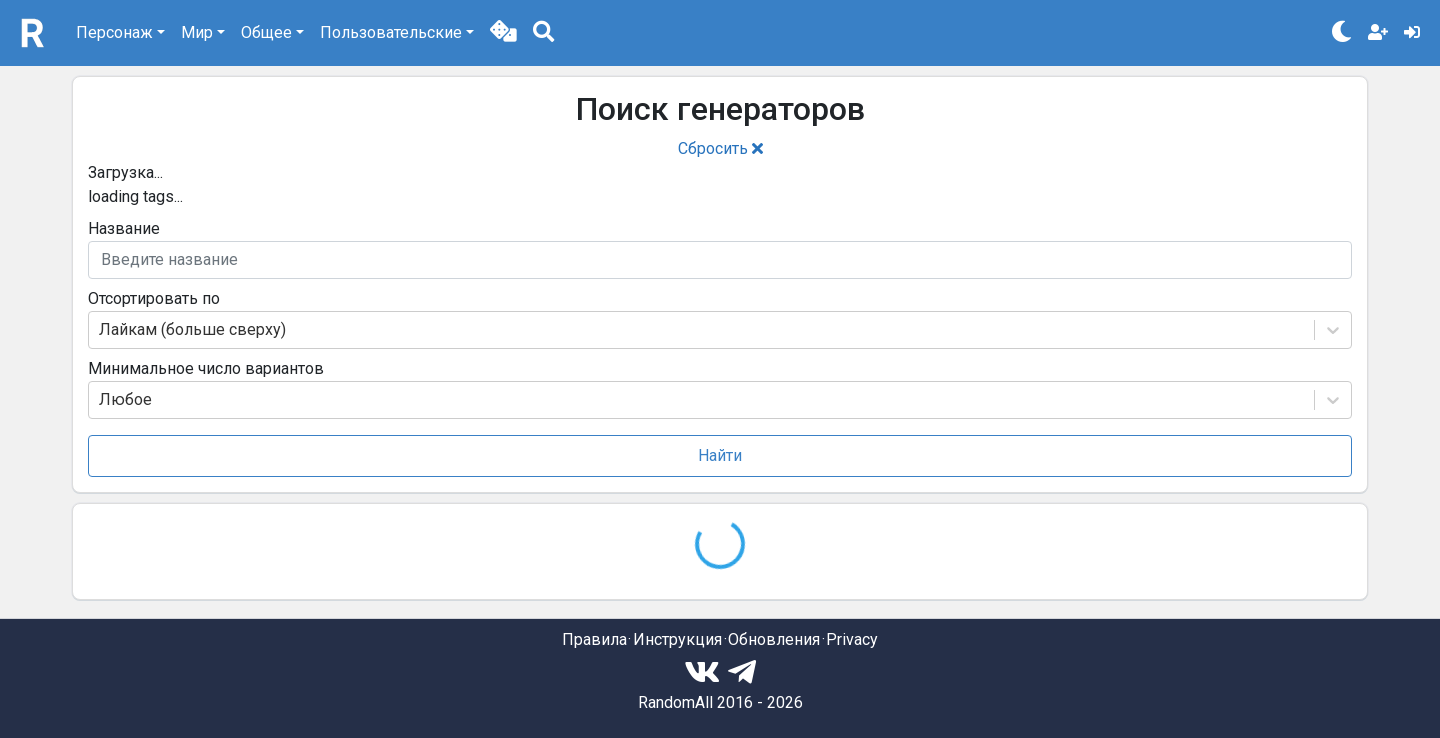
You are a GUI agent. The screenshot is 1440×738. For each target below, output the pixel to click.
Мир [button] (197, 32)
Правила (594, 639)
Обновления (774, 639)
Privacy (852, 639)
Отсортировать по (154, 298)
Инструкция (677, 639)
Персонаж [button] (114, 32)
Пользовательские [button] (391, 32)
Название (124, 228)
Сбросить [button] (720, 148)
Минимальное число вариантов (206, 368)
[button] (503, 33)
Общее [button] (266, 32)
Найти (720, 455)
